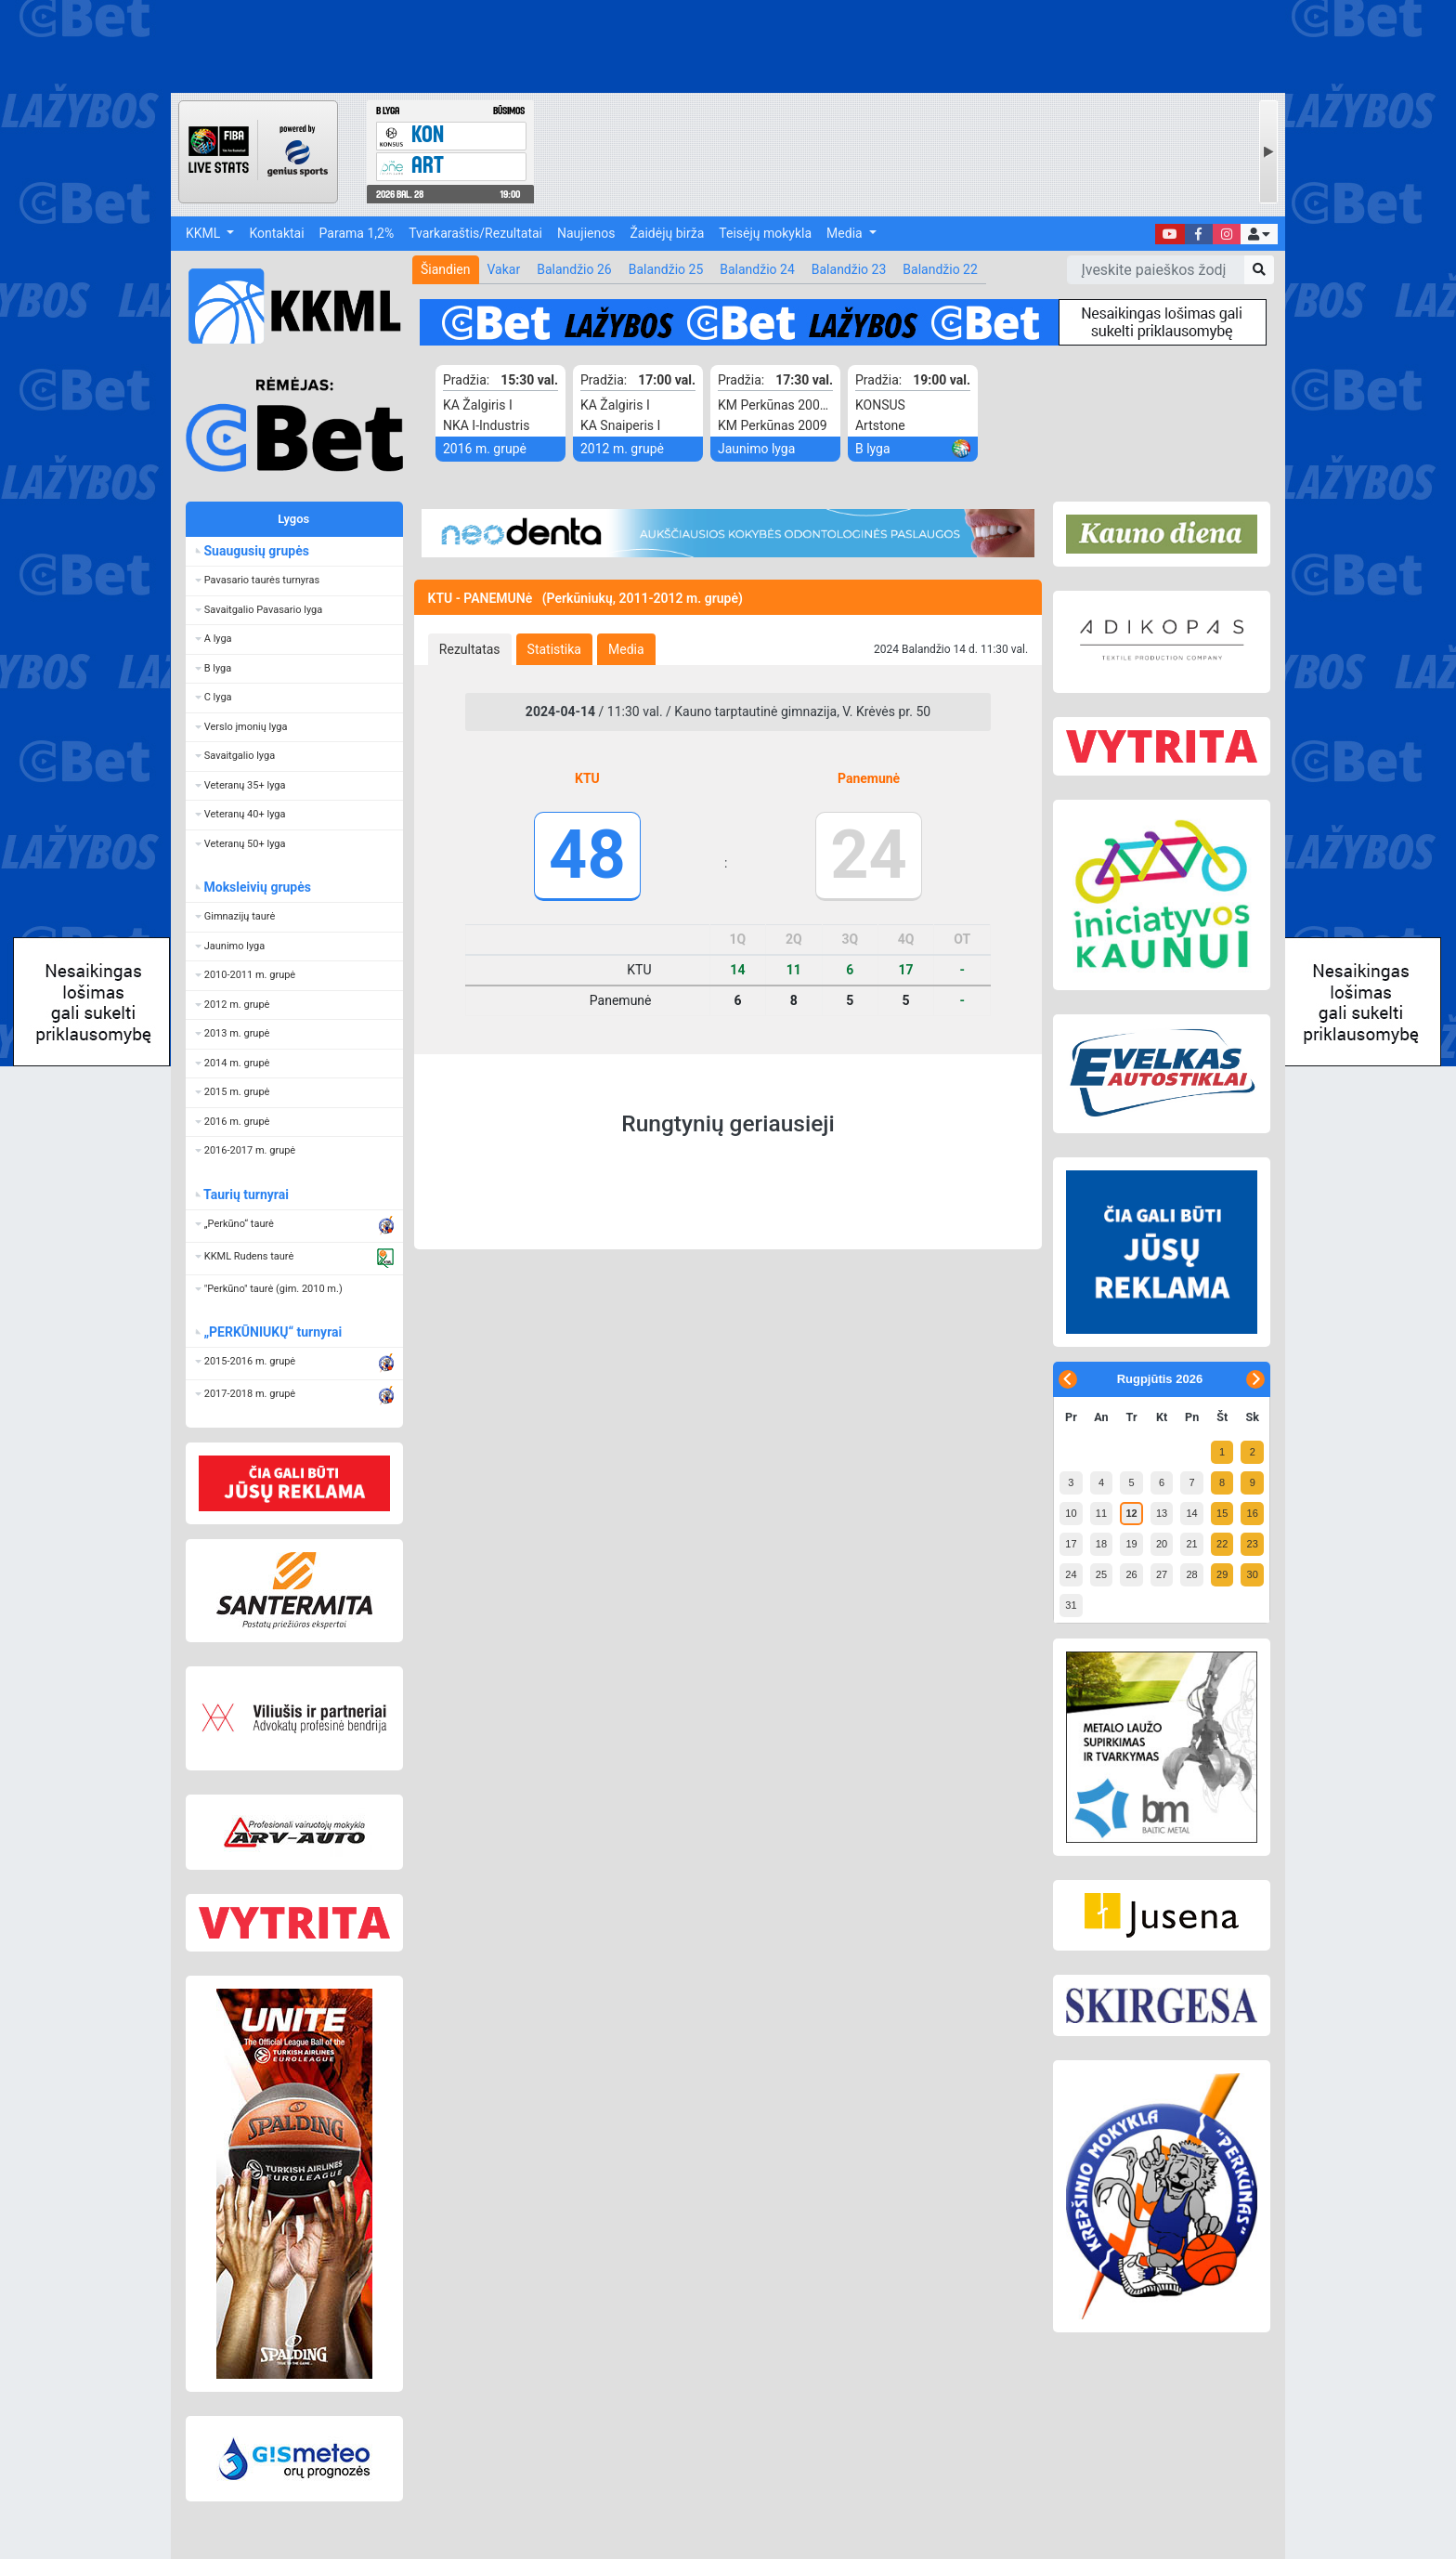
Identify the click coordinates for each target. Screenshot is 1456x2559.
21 (1191, 1543)
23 (1252, 1543)
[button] (1259, 234)
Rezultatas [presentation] (469, 649)
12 (1131, 1513)
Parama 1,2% (357, 233)
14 (1191, 1513)
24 (1070, 1574)
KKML (205, 233)
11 (1101, 1513)
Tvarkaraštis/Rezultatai (475, 233)
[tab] (470, 649)
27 (1161, 1574)
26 (1131, 1574)
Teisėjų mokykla (765, 233)
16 (1252, 1513)
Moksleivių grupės (257, 887)
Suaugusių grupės (256, 550)
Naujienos (586, 233)
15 (1222, 1513)
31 (1070, 1605)
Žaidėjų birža (667, 233)
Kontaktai (276, 233)
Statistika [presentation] (554, 649)
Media (845, 233)
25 (1101, 1574)
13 (1161, 1513)
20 (1161, 1543)
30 (1252, 1574)
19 (1131, 1543)
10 (1070, 1513)
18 (1101, 1543)
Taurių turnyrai (246, 1194)
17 (1070, 1543)
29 (1222, 1574)
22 (1222, 1543)
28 (1191, 1574)
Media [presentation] (626, 649)
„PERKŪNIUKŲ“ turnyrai (273, 1332)
